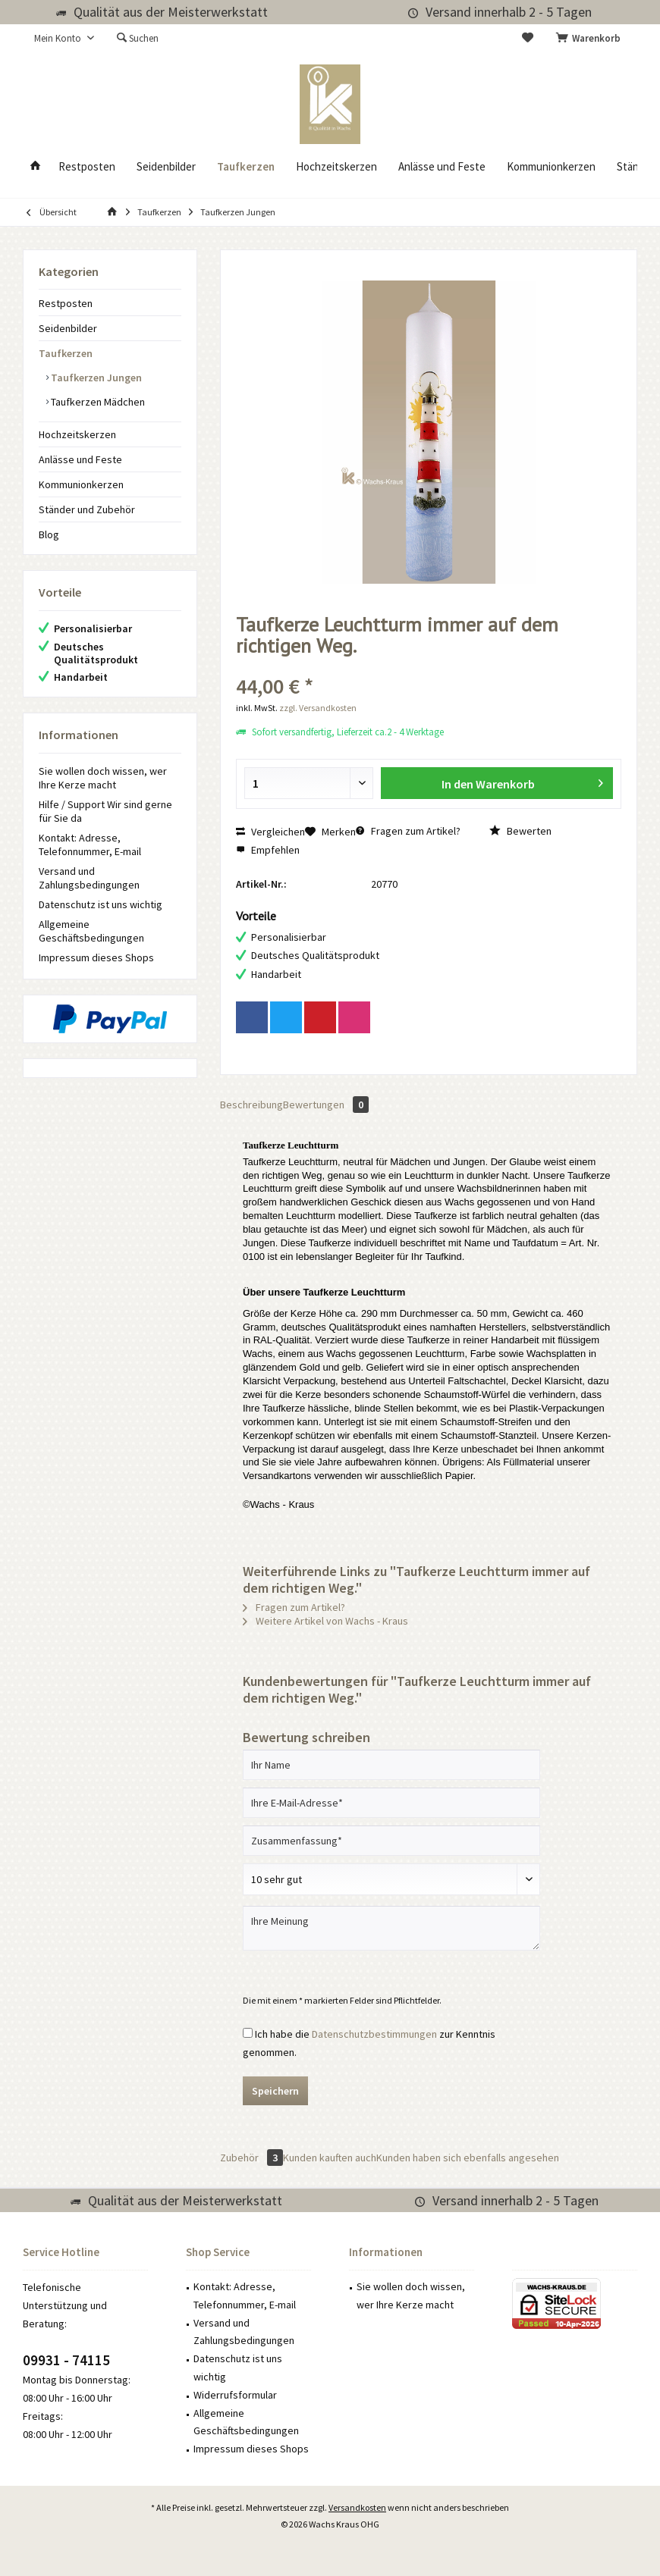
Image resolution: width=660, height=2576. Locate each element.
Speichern (275, 2091)
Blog (49, 534)
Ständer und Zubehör (87, 509)
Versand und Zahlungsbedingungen (89, 878)
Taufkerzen (66, 353)
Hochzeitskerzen (77, 434)
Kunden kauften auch (329, 2157)
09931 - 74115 (66, 2360)
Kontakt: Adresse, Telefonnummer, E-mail (90, 844)
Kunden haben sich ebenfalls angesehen (467, 2157)
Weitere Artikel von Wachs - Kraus (325, 1621)
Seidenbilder (68, 328)
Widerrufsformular (235, 2395)
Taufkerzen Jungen (95, 377)
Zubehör (251, 2157)
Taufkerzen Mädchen (97, 402)
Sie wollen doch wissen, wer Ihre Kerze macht (103, 777)
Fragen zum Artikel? (408, 831)
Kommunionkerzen (81, 484)
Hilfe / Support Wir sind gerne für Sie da (105, 811)
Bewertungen (326, 1104)
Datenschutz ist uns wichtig (100, 904)
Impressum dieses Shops (96, 957)
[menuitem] (591, 38)
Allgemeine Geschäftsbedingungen (91, 931)
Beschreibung (251, 1104)
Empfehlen (268, 850)
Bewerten (520, 831)
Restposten (66, 303)
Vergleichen (270, 831)
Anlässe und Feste (80, 459)
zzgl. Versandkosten (318, 707)
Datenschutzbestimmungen (374, 2034)
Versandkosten (357, 2507)
